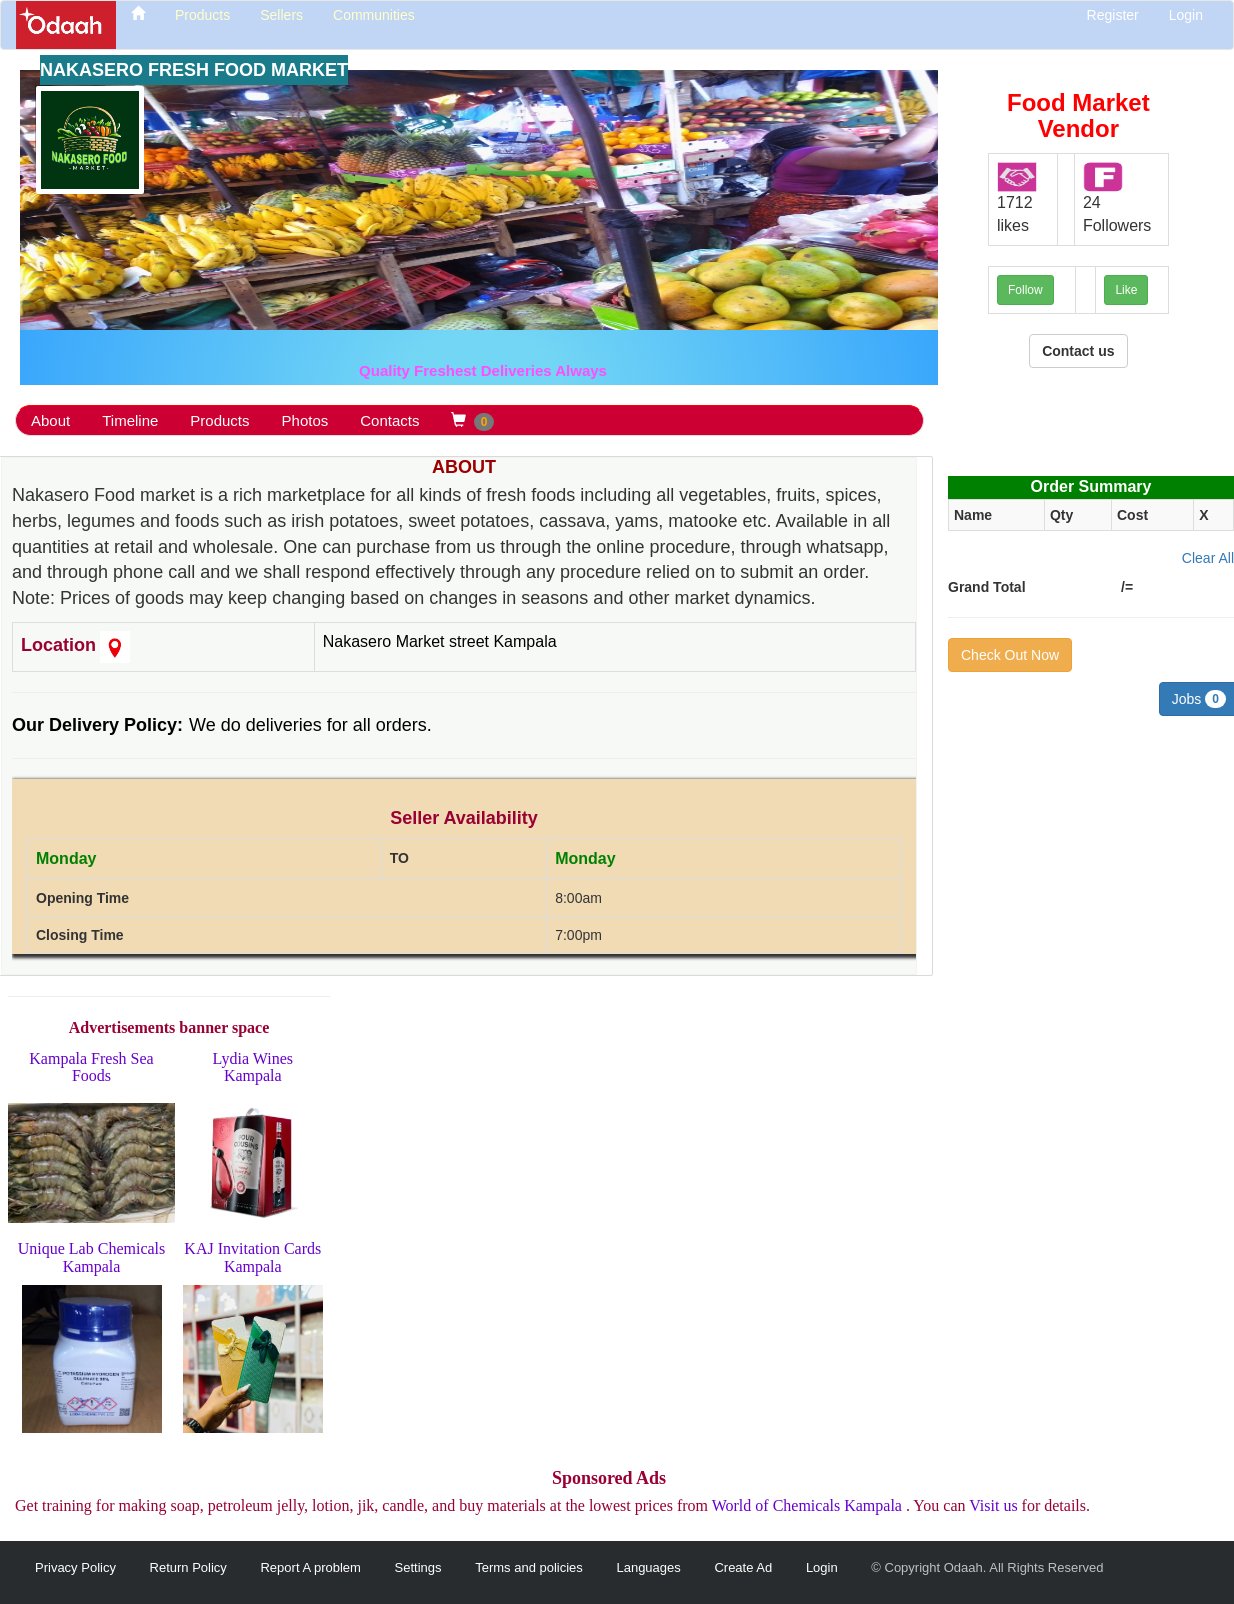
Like (1126, 290)
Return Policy (188, 1567)
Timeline (130, 420)
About (50, 420)
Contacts (389, 420)
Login (1186, 15)
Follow (1025, 290)
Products (219, 420)
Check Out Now (1010, 655)
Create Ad (743, 1567)
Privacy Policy (75, 1567)
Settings (418, 1567)
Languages (648, 1567)
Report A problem (310, 1567)
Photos (305, 420)
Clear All (1208, 558)
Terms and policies (529, 1567)
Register (1113, 15)
